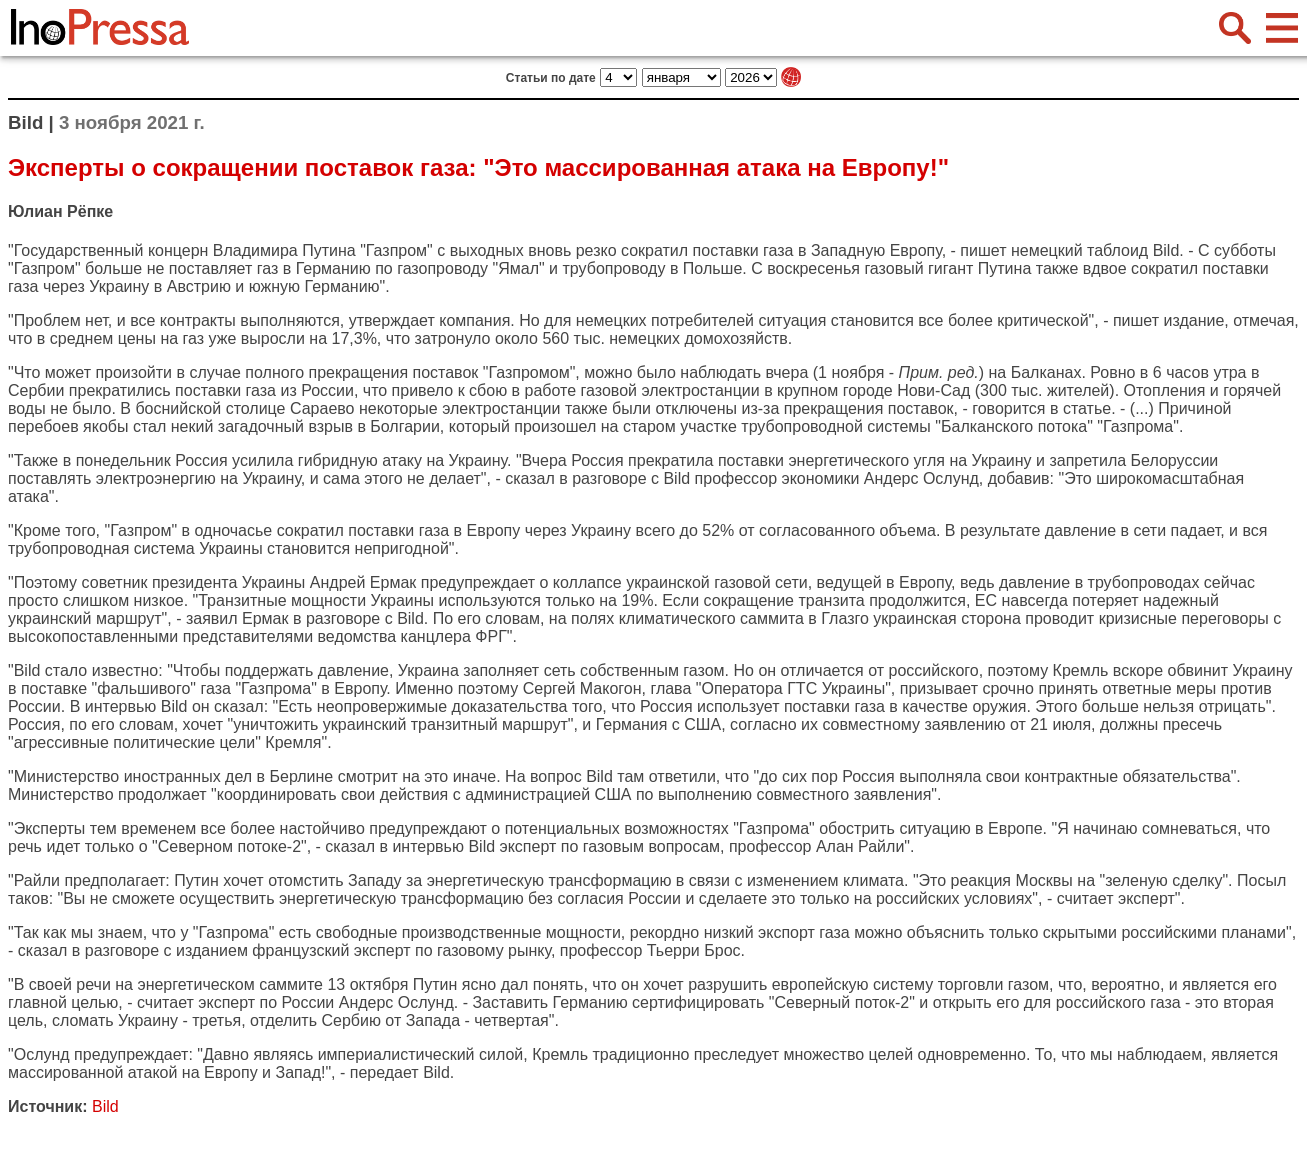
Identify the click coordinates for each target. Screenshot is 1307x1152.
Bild (1166, 250)
